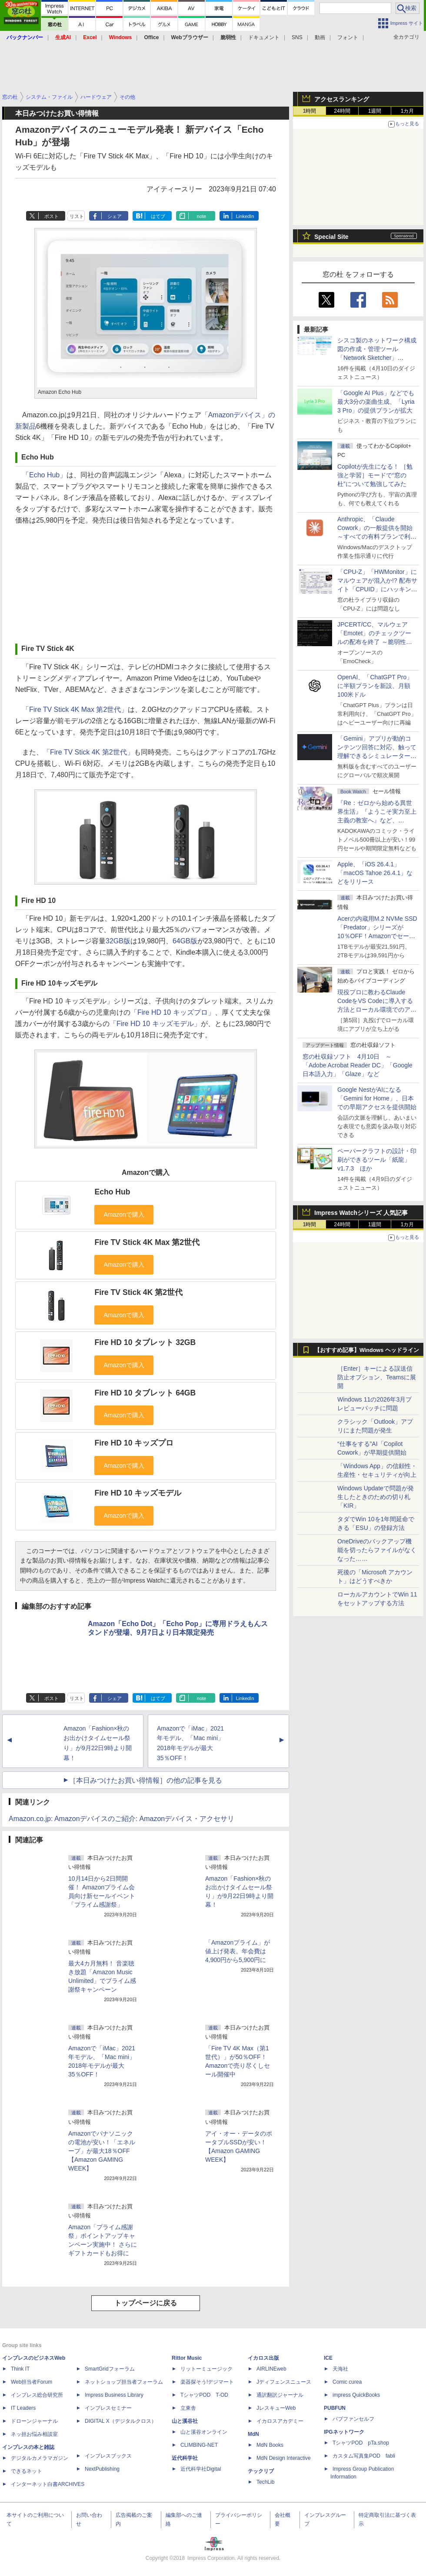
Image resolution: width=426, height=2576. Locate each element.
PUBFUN (335, 2408)
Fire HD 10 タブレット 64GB (145, 1393)
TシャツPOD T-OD (204, 2395)
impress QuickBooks (356, 2395)
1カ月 (407, 111)
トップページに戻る (145, 2303)
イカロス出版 (263, 2358)
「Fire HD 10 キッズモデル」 (155, 1023)
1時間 (309, 111)
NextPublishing (102, 2469)
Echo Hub (112, 1191)
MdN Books (269, 2445)
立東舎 (188, 2408)
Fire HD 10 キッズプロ (133, 1443)
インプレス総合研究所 (37, 2395)
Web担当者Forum (31, 2382)
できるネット (26, 2471)
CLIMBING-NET (199, 2445)
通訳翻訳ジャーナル (279, 2395)
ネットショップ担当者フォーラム (124, 2382)
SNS (297, 37)
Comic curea (347, 2382)
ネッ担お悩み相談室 (34, 2434)
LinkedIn (245, 216)
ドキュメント (264, 37)
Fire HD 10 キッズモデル (137, 1493)
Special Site (331, 236)
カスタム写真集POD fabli (364, 2456)
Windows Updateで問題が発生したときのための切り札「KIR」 (375, 1497)
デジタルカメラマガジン (39, 2458)
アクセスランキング (341, 99)
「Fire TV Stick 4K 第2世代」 (88, 752)
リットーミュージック (206, 2369)
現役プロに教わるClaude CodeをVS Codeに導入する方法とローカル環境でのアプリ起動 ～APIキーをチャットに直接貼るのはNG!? (376, 1009)
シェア (114, 216)
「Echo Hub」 (44, 475)
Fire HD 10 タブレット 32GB (145, 1342)
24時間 (342, 111)
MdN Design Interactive (283, 2458)
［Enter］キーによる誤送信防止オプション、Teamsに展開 (376, 1377)
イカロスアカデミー (279, 2421)
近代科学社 (185, 2458)
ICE (328, 2358)
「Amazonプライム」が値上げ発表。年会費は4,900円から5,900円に (237, 1951)
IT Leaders (23, 2408)
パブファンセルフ (353, 2419)
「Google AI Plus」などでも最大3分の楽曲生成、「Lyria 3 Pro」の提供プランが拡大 (376, 401)
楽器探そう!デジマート (207, 2382)
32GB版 (118, 941)
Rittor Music (187, 2358)
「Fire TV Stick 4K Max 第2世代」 (75, 709)
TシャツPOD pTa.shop (361, 2443)
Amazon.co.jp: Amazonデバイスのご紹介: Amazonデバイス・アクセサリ (121, 1818)
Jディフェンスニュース (283, 2382)
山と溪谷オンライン (203, 2432)
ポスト (51, 216)
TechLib (265, 2482)
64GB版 (185, 941)
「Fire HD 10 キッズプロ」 (172, 1012)
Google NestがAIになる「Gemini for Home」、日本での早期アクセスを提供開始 (376, 1098)
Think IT (20, 2369)
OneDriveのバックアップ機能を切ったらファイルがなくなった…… (376, 1550)
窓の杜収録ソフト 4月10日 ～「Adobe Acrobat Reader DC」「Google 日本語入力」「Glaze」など (358, 1065)
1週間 (375, 111)
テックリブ (261, 2471)
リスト (77, 216)
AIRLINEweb (271, 2369)
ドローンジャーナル (34, 2421)
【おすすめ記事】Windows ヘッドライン (366, 1350)
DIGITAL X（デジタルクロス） (120, 2421)
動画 (320, 37)
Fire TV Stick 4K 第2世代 (138, 1292)
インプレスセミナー (108, 2408)
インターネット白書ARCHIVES (47, 2484)
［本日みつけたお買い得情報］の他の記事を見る (145, 1780)
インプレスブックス (108, 2456)
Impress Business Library (114, 2395)
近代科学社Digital (200, 2469)
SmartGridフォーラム (110, 2369)
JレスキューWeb (276, 2408)
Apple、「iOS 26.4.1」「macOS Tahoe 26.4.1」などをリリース (375, 873)
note (201, 216)
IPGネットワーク (344, 2432)
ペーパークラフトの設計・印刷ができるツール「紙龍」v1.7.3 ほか (376, 1159)
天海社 (340, 2369)
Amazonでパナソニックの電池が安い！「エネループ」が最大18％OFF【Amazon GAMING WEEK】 (101, 2151)
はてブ (158, 216)
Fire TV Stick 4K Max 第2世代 (147, 1242)
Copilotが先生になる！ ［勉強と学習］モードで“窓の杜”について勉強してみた (375, 475)
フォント (347, 37)
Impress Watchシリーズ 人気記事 (361, 1212)
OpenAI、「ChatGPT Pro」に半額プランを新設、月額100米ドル (375, 686)
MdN (253, 2434)
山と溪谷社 (185, 2421)
